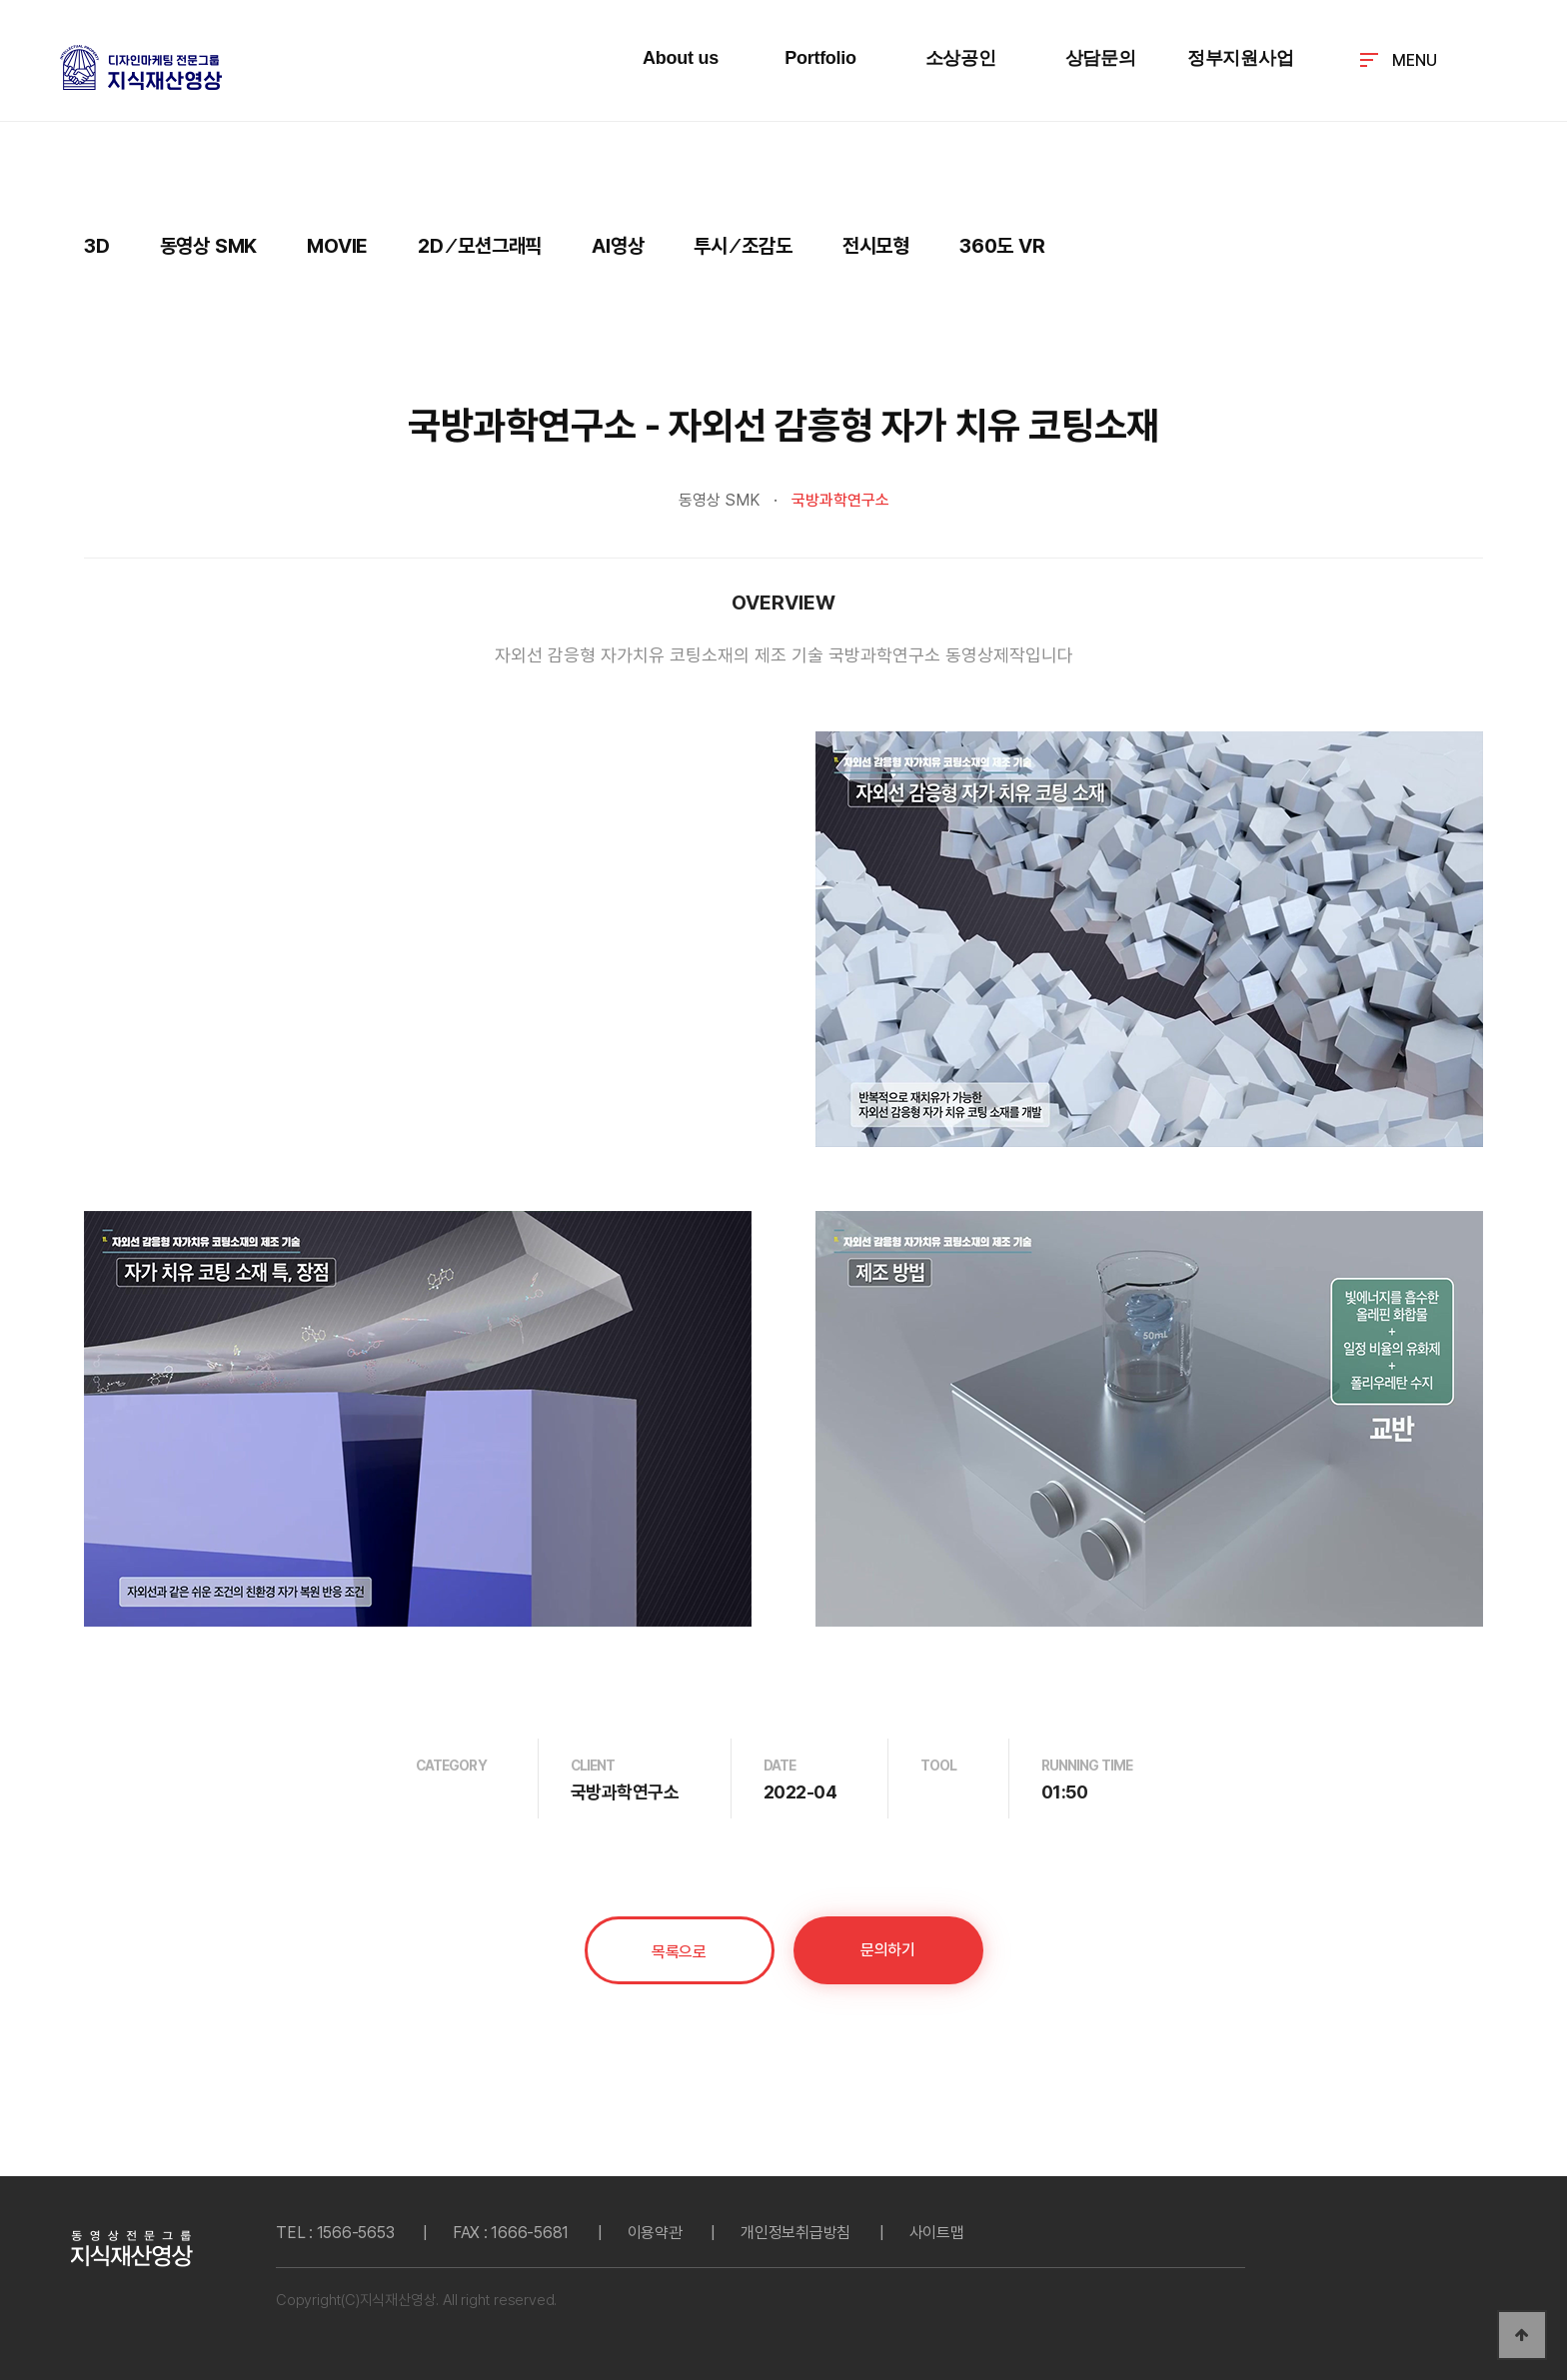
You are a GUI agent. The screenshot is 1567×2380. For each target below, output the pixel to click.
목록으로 (679, 1951)
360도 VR (1002, 246)
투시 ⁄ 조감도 (742, 246)
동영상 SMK (209, 246)
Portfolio (820, 58)
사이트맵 (936, 2232)
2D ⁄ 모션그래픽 (480, 246)
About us (681, 58)
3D (97, 246)
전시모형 (875, 246)
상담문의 (1100, 58)
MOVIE (337, 246)
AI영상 (618, 246)
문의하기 (887, 1949)
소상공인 (960, 58)
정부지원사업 (1240, 58)
